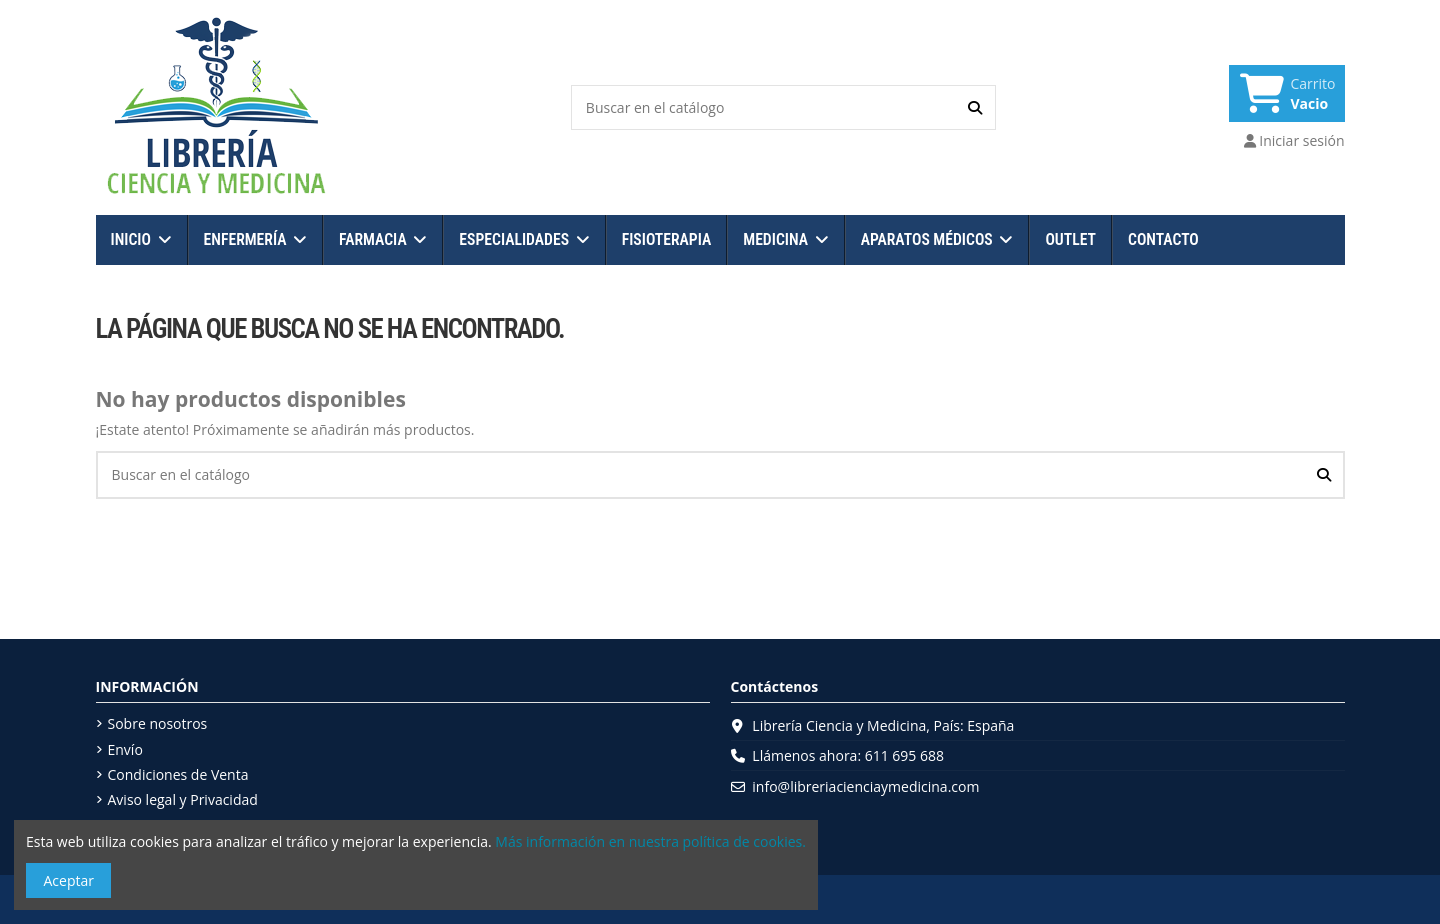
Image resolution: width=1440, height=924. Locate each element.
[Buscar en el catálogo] (975, 107)
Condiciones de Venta (178, 774)
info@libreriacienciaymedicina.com (865, 786)
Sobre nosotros (158, 723)
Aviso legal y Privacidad (183, 799)
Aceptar (69, 880)
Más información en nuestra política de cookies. (650, 841)
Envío (125, 749)
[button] (141, 240)
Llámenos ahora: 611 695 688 (848, 755)
